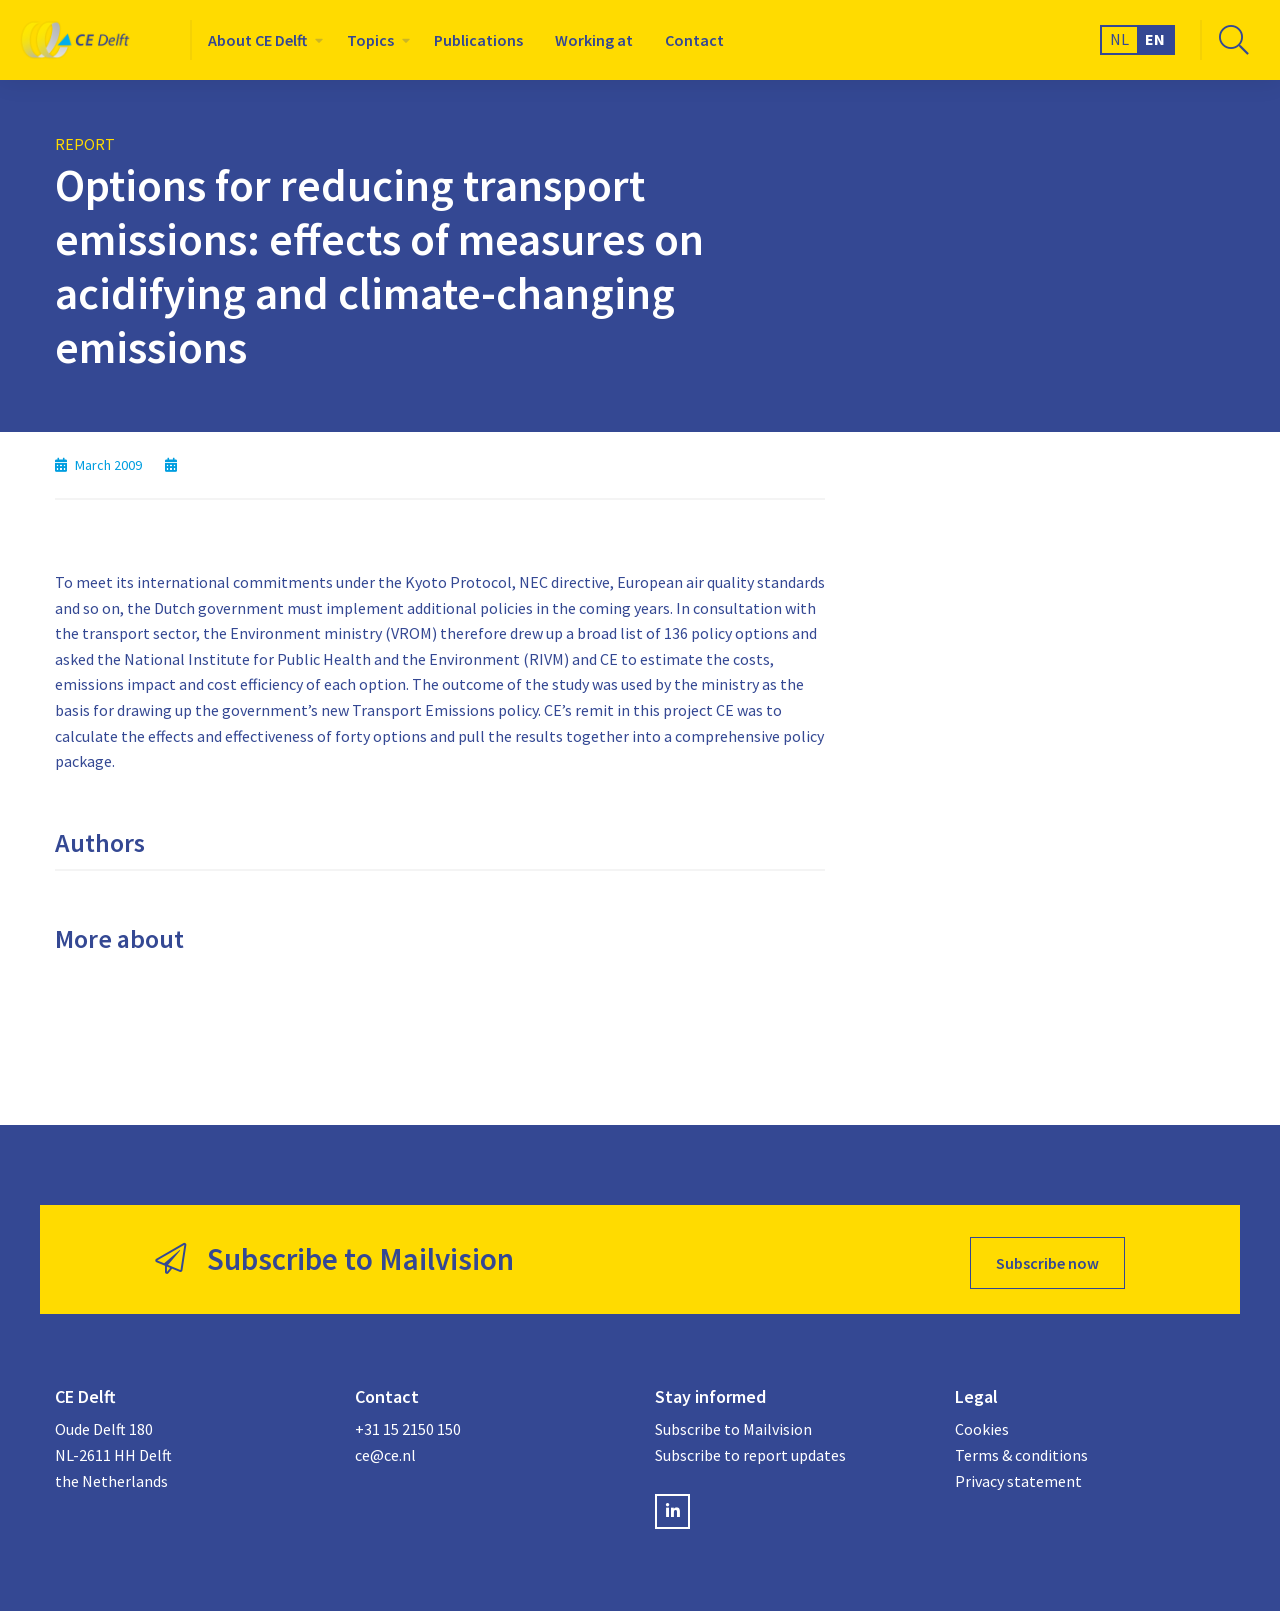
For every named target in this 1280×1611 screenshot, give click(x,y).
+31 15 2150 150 (408, 1422)
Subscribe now (1047, 1256)
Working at (594, 40)
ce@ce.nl (385, 1448)
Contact (694, 40)
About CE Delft (257, 40)
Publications (478, 40)
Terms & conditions (1021, 1448)
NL (1119, 39)
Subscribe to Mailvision (733, 1422)
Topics (370, 40)
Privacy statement (1018, 1473)
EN (1155, 39)
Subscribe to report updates (750, 1448)
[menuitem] (261, 40)
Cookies (982, 1422)
